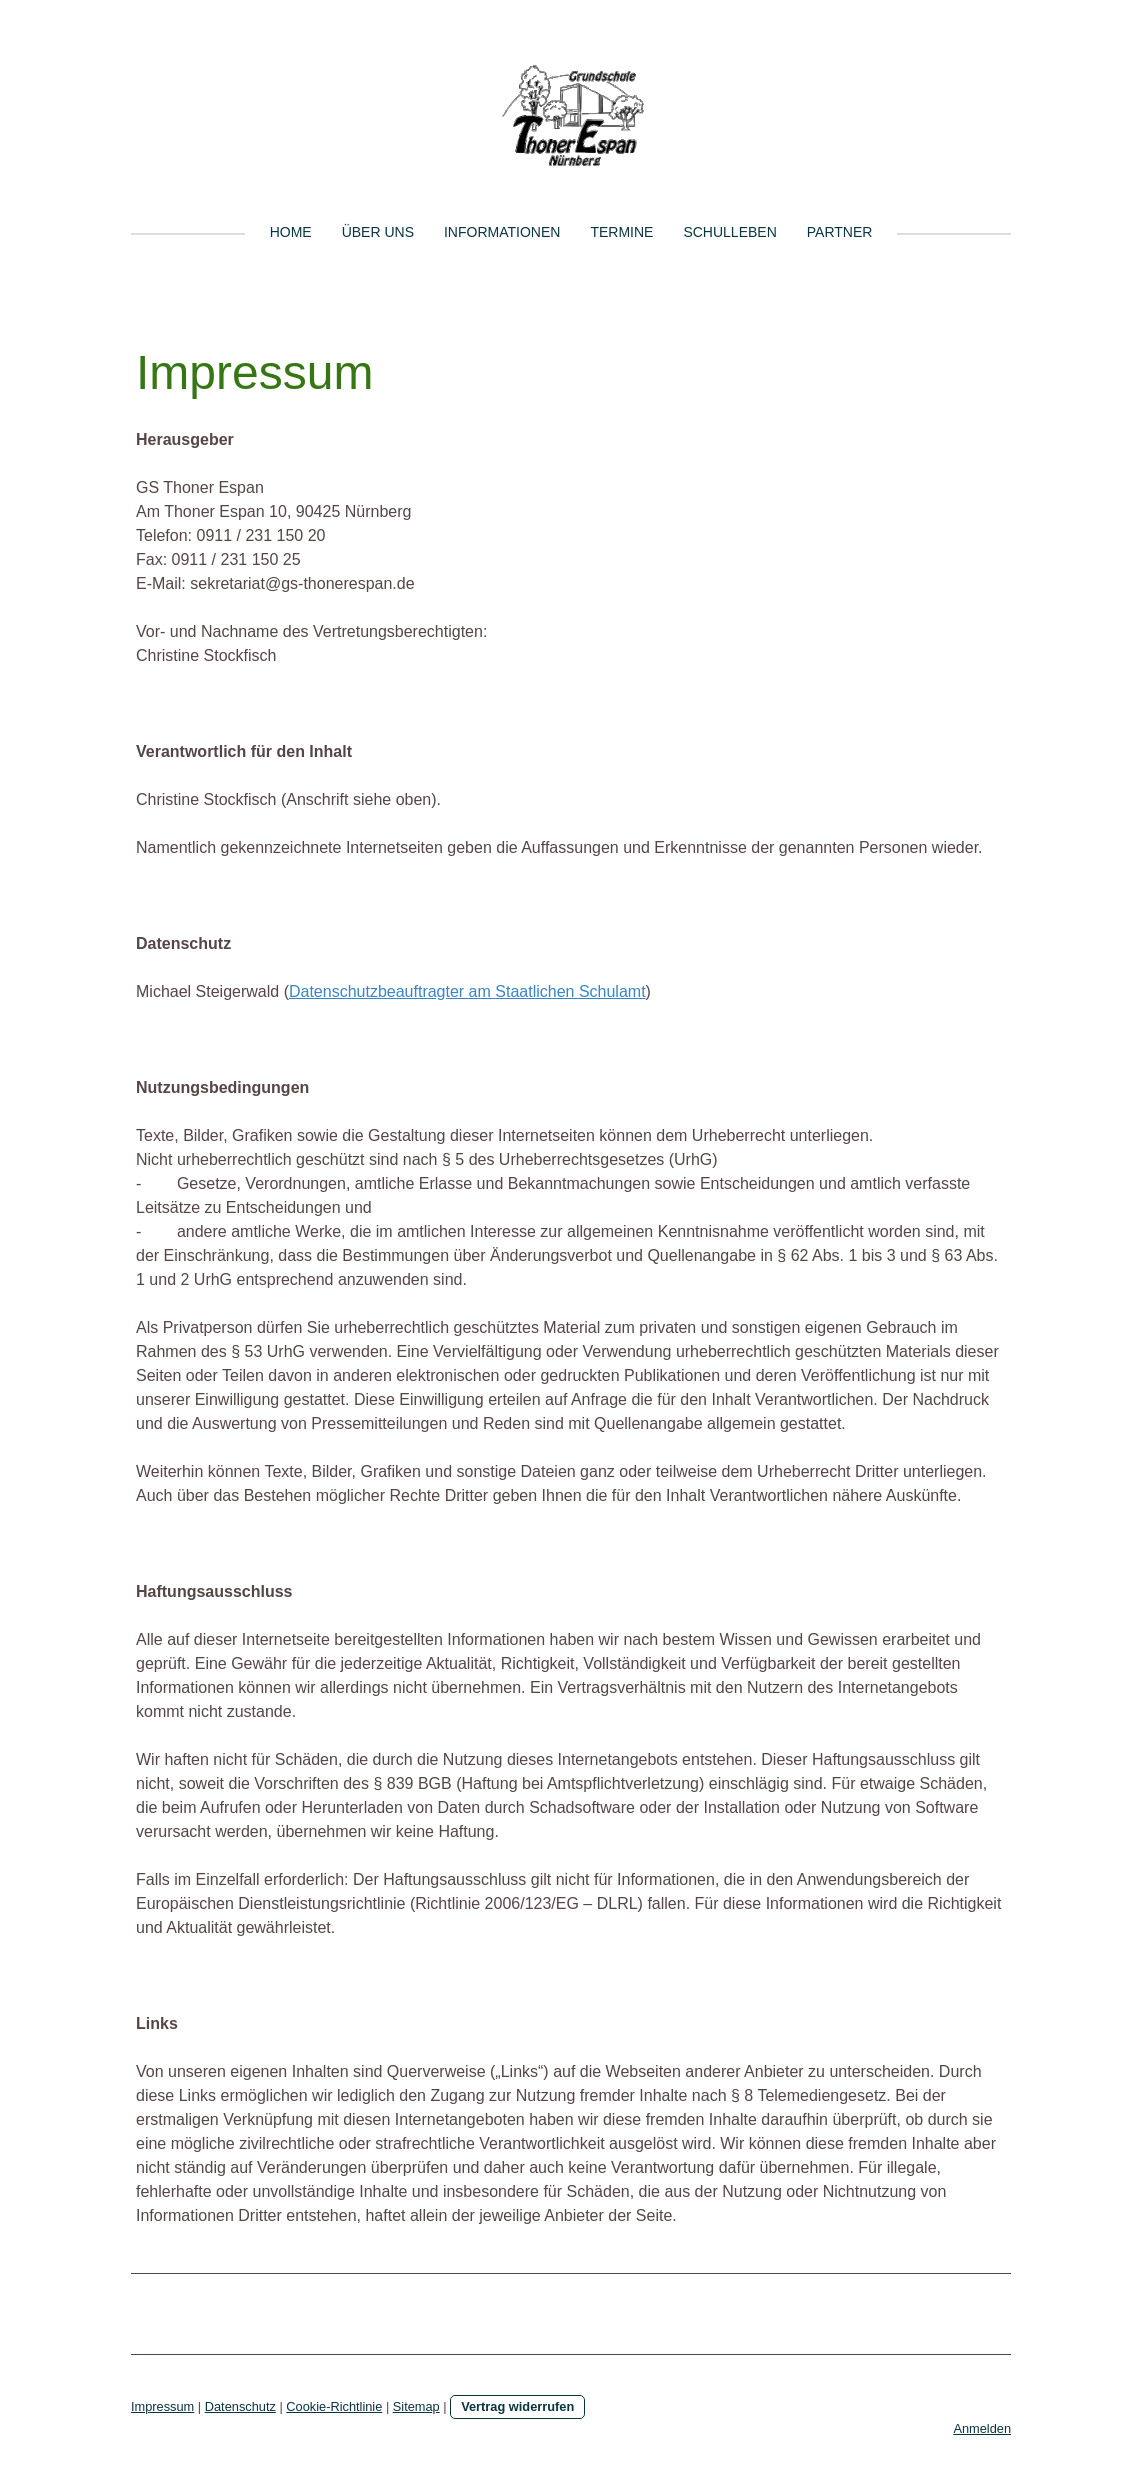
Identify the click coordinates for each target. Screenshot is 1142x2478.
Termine (621, 232)
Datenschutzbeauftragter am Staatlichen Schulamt (467, 991)
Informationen (502, 232)
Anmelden (982, 2428)
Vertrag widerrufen (517, 2406)
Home (291, 232)
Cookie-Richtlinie (334, 2406)
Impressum (162, 2406)
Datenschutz (240, 2406)
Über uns (378, 232)
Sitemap (416, 2406)
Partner (840, 232)
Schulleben (729, 232)
